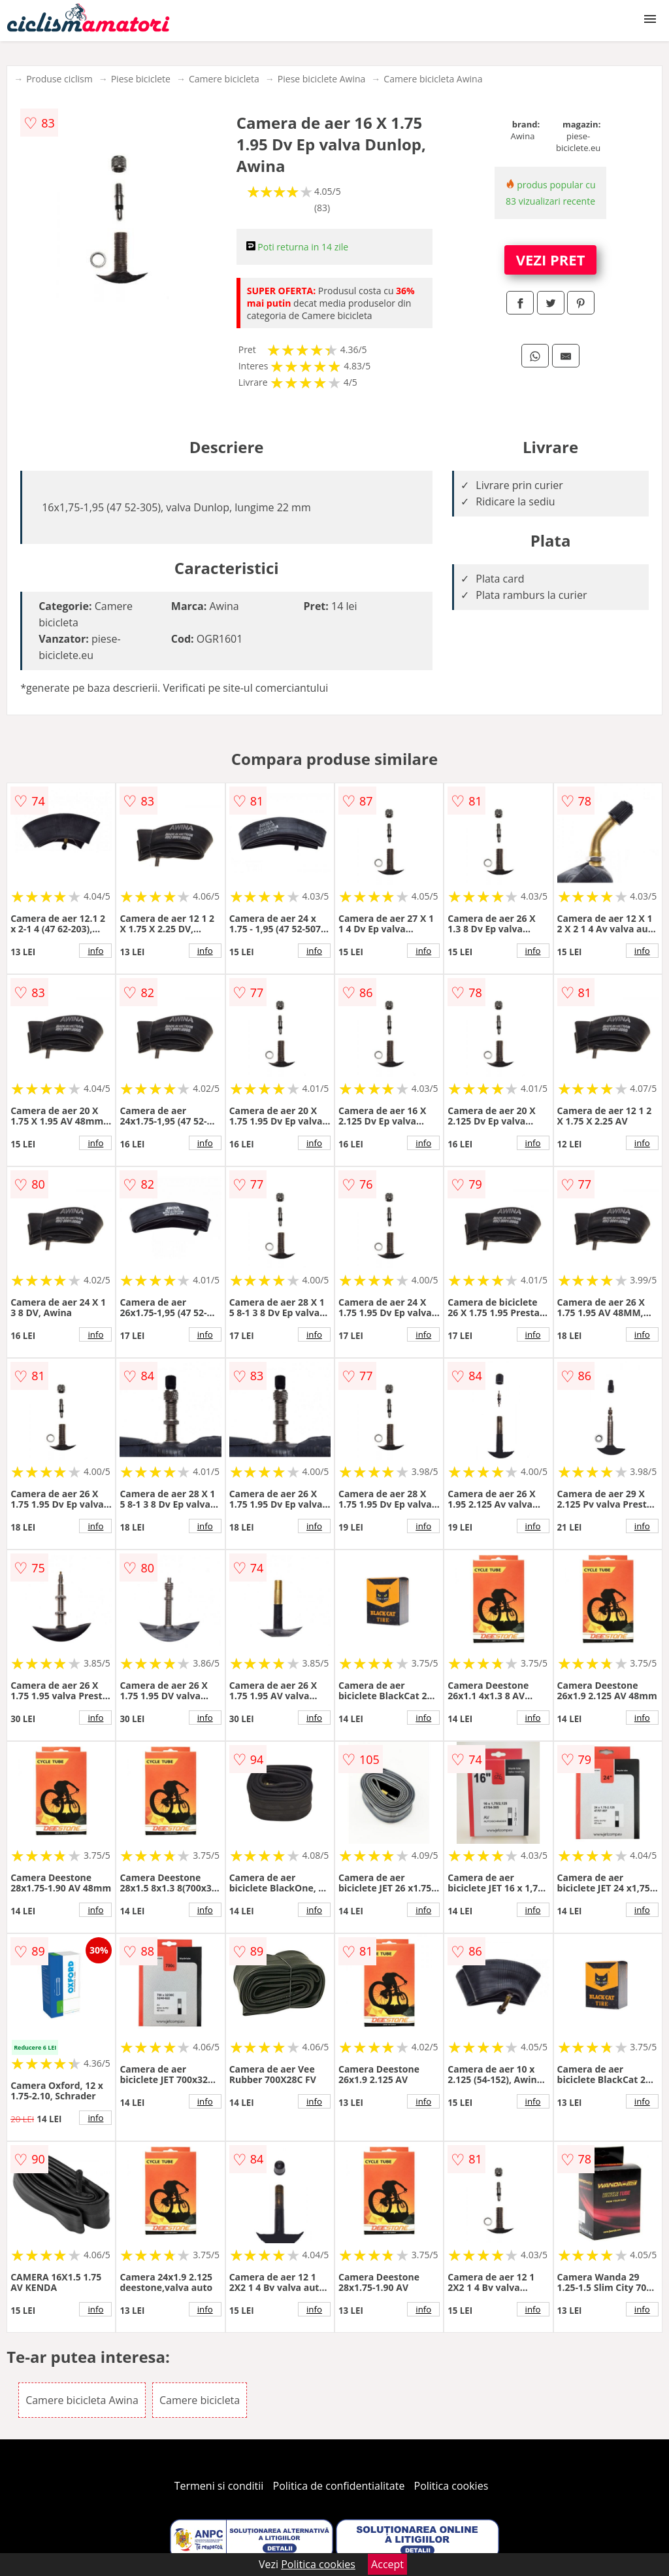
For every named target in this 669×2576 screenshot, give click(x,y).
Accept (387, 2564)
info (95, 951)
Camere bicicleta (224, 79)
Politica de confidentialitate (339, 2486)
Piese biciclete (141, 79)
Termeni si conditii (219, 2486)
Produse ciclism (59, 79)
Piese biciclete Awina (322, 79)
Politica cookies (451, 2486)
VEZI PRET (550, 259)
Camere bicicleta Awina (432, 79)
